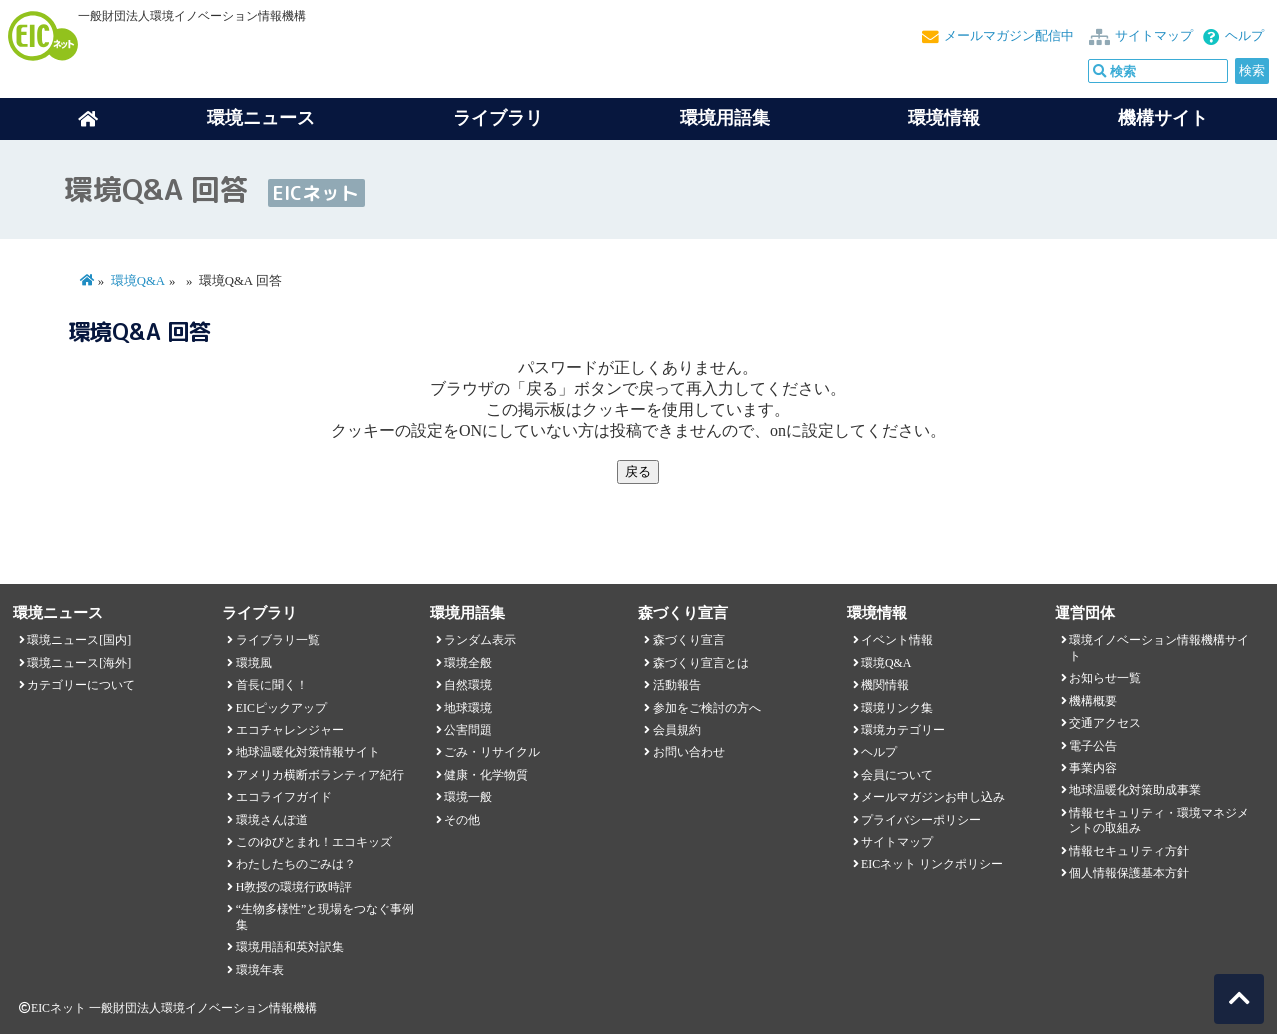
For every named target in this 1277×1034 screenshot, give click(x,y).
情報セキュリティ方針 (1129, 851)
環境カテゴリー (903, 730)
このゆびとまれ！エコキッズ (314, 842)
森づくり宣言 (689, 640)
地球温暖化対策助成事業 (1135, 790)
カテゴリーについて (81, 685)
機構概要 (1093, 701)
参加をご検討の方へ (707, 708)
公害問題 (468, 730)
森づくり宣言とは (701, 663)
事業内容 (1093, 768)
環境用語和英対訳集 (290, 947)
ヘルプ (1244, 36)
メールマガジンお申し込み (933, 797)
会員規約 (677, 730)
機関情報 (885, 685)
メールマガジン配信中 (1009, 36)
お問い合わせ (689, 752)
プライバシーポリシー (921, 820)
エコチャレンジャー (290, 730)
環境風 (254, 663)
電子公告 (1093, 746)
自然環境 (468, 685)
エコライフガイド (284, 797)
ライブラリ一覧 (278, 640)
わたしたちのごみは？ (296, 864)
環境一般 (468, 797)
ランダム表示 (480, 640)
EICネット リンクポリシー (932, 864)
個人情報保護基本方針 (1129, 873)
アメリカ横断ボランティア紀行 (320, 775)
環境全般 (468, 663)
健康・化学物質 (486, 775)
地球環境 (468, 708)
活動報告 (677, 685)
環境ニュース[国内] (79, 640)
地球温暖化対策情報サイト (308, 752)
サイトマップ (1154, 36)
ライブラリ (498, 118)
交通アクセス (1105, 723)
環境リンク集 (897, 708)
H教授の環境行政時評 (294, 887)
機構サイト (1163, 118)
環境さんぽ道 (272, 820)
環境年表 (260, 970)
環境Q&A (138, 281)
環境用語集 (725, 118)
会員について (897, 775)
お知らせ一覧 (1105, 678)
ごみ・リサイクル (492, 752)
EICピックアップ (281, 708)
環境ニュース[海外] (79, 663)
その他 (462, 820)
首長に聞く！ (272, 685)
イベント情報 (897, 640)
